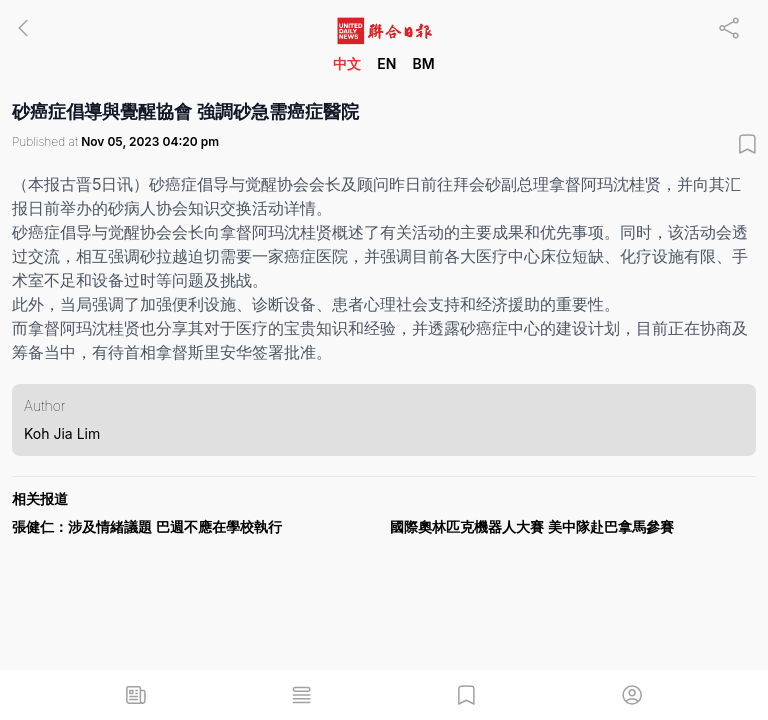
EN (386, 63)
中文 (347, 63)
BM (423, 63)
